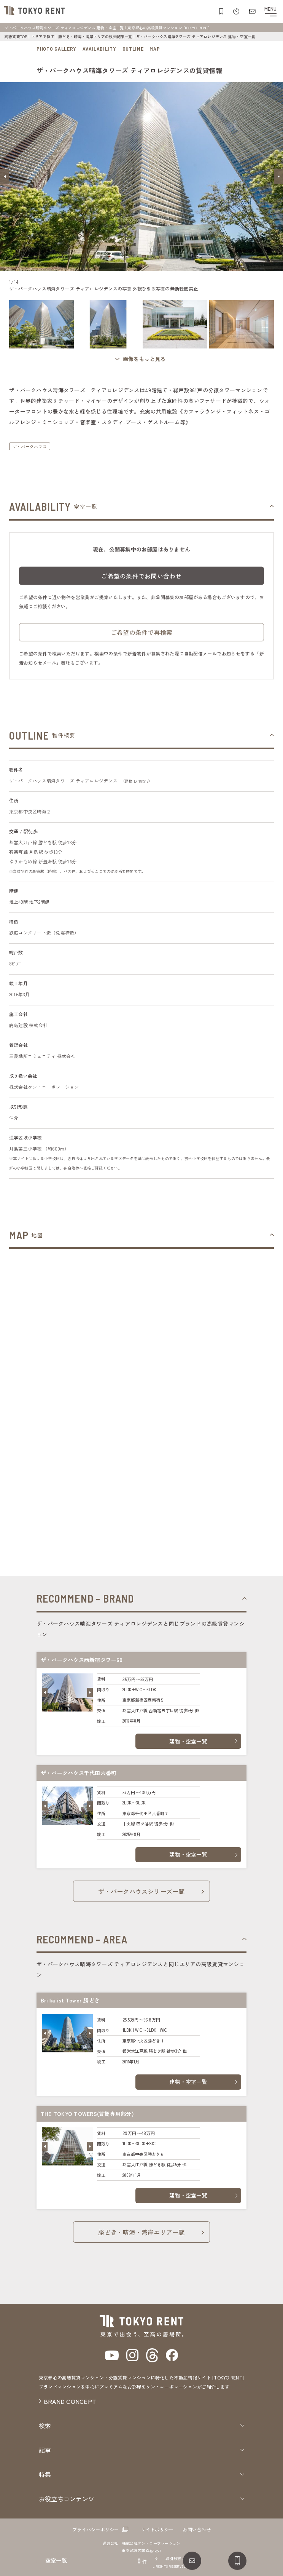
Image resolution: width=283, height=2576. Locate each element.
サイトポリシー (157, 2529)
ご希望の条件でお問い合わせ (141, 579)
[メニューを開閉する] (270, 11)
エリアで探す (42, 36)
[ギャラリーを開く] (141, 359)
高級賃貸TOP (16, 36)
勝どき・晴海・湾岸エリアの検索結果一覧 (95, 36)
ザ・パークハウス (30, 446)
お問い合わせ (196, 2529)
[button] (4, 176)
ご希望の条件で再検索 (141, 635)
